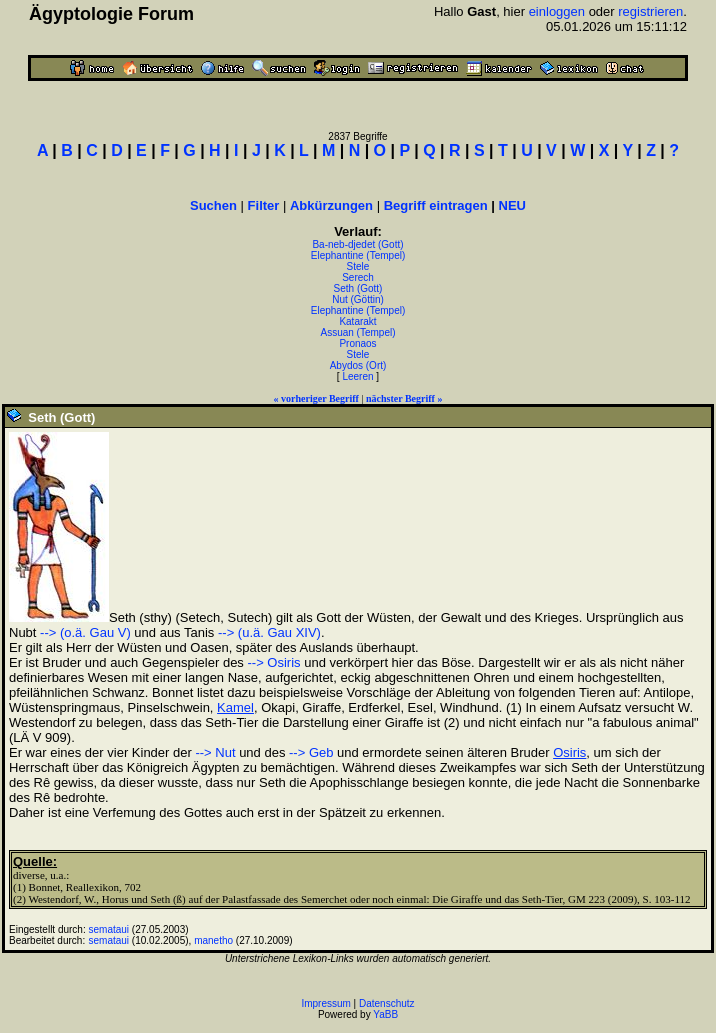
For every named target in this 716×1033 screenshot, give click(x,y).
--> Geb (311, 752)
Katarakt (357, 321)
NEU (512, 205)
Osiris (569, 752)
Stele (358, 266)
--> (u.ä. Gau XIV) (269, 632)
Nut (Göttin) (358, 299)
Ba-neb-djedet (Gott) (357, 244)
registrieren (650, 11)
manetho (213, 940)
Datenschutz (387, 1003)
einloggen (557, 11)
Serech (358, 277)
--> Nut (215, 752)
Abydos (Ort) (358, 365)
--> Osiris (273, 662)
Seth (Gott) (358, 288)
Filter (264, 205)
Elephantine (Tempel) (358, 255)
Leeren (357, 376)
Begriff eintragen (436, 205)
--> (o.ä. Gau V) (85, 632)
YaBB (385, 1014)
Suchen (213, 205)
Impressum (325, 1003)
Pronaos (357, 343)
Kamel (235, 707)
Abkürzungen (331, 205)
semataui (109, 929)
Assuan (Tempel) (357, 332)
